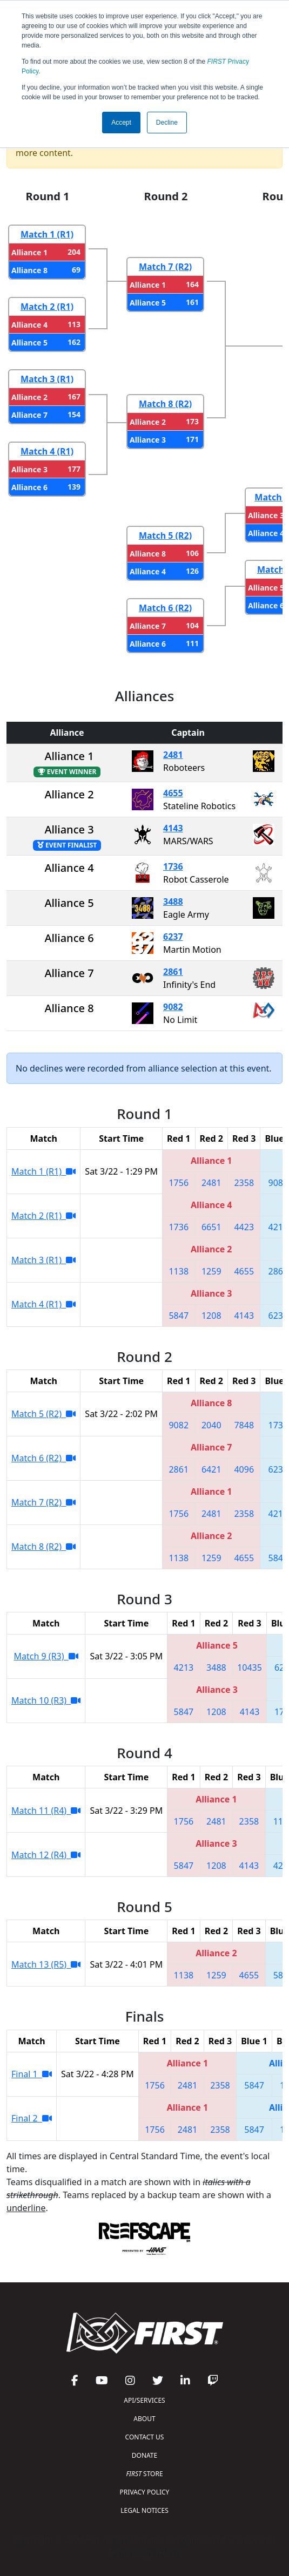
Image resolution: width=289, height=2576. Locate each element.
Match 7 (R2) (165, 267)
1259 (211, 1271)
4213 (278, 1227)
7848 (244, 1425)
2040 (211, 1425)
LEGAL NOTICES (144, 2510)
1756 (179, 1183)
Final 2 (31, 2118)
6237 (173, 937)
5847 (179, 1315)
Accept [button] (121, 122)
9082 (173, 1007)
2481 (173, 755)
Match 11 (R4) (45, 1810)
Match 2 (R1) (47, 307)
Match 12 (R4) (45, 1855)
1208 (211, 1315)
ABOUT (144, 2418)
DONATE (144, 2455)
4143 (173, 828)
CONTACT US (144, 2437)
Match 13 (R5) (45, 1964)
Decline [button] (167, 122)
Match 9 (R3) (46, 1656)
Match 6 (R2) (165, 608)
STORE (144, 2473)
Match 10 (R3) (45, 1700)
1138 (179, 1271)
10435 (249, 1667)
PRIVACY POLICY (145, 2492)
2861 (173, 972)
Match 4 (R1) (47, 451)
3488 (173, 901)
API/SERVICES (144, 2400)
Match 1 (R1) (47, 234)
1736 (173, 866)
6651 (211, 1227)
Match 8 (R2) (165, 404)
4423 (244, 1227)
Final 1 (31, 2074)
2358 (244, 1183)
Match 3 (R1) (47, 379)
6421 (211, 1469)
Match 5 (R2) (165, 535)
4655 (173, 793)
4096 (244, 1469)
